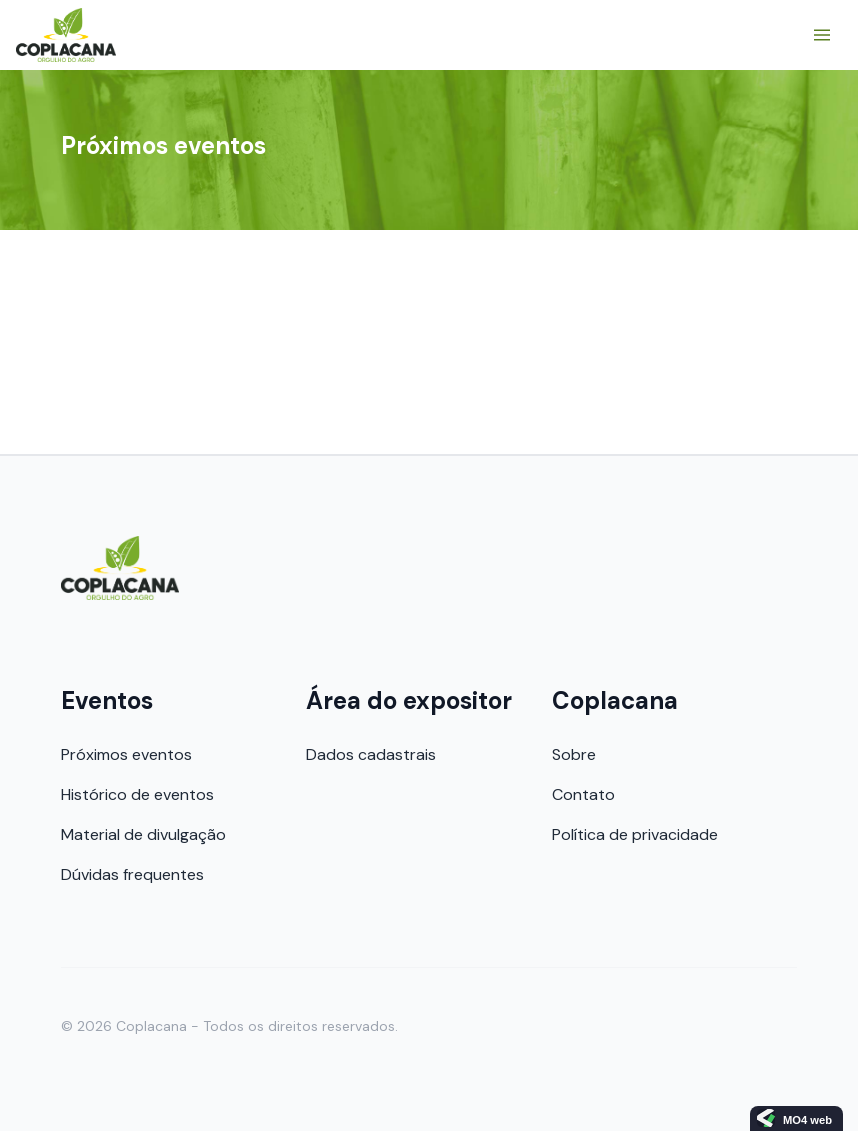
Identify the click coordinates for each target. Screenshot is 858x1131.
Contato (583, 794)
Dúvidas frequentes (132, 874)
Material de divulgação (143, 834)
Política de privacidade (635, 834)
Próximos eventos (126, 754)
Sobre (574, 754)
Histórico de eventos (137, 794)
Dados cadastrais (371, 754)
